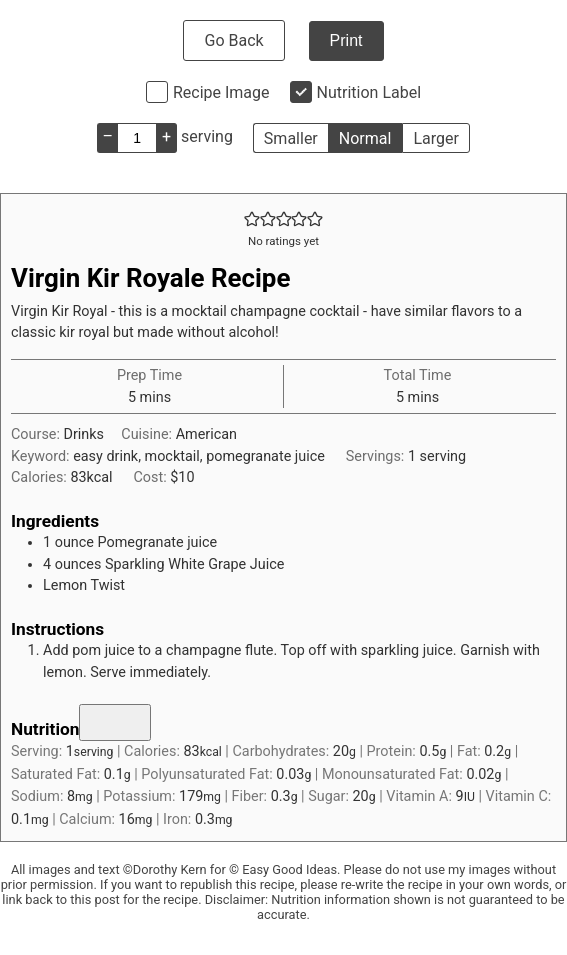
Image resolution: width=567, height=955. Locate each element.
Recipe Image (221, 92)
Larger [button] (435, 138)
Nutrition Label (369, 92)
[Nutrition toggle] (115, 722)
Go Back (233, 40)
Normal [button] (365, 138)
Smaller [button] (291, 138)
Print (346, 40)
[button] (252, 219)
